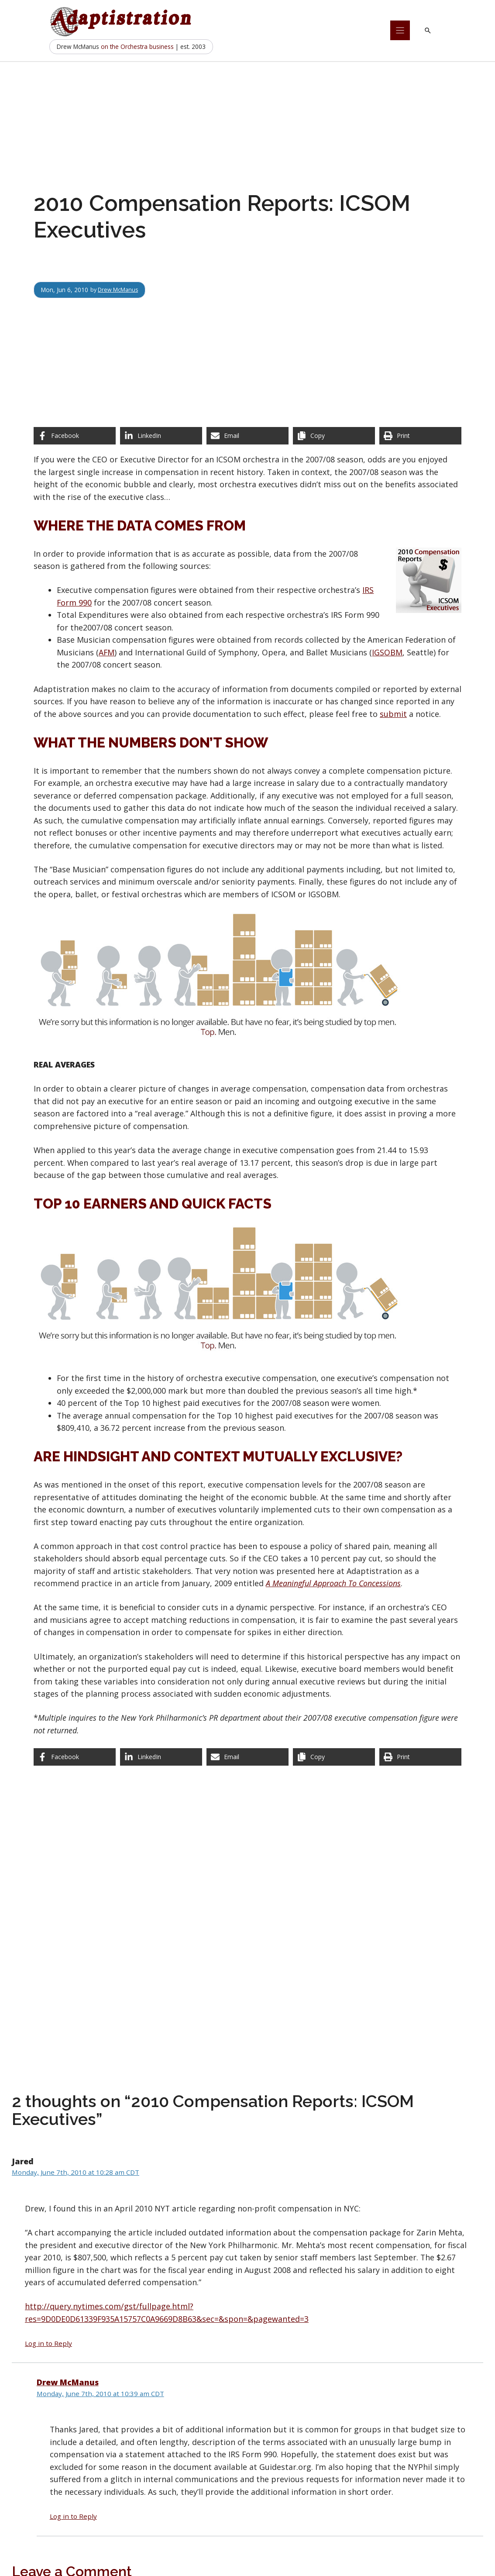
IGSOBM (387, 652)
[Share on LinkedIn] (161, 435)
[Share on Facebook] (75, 435)
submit (393, 714)
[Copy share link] (334, 435)
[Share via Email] (247, 435)
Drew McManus (120, 290)
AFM (106, 652)
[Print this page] (420, 435)
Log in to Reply (48, 2343)
